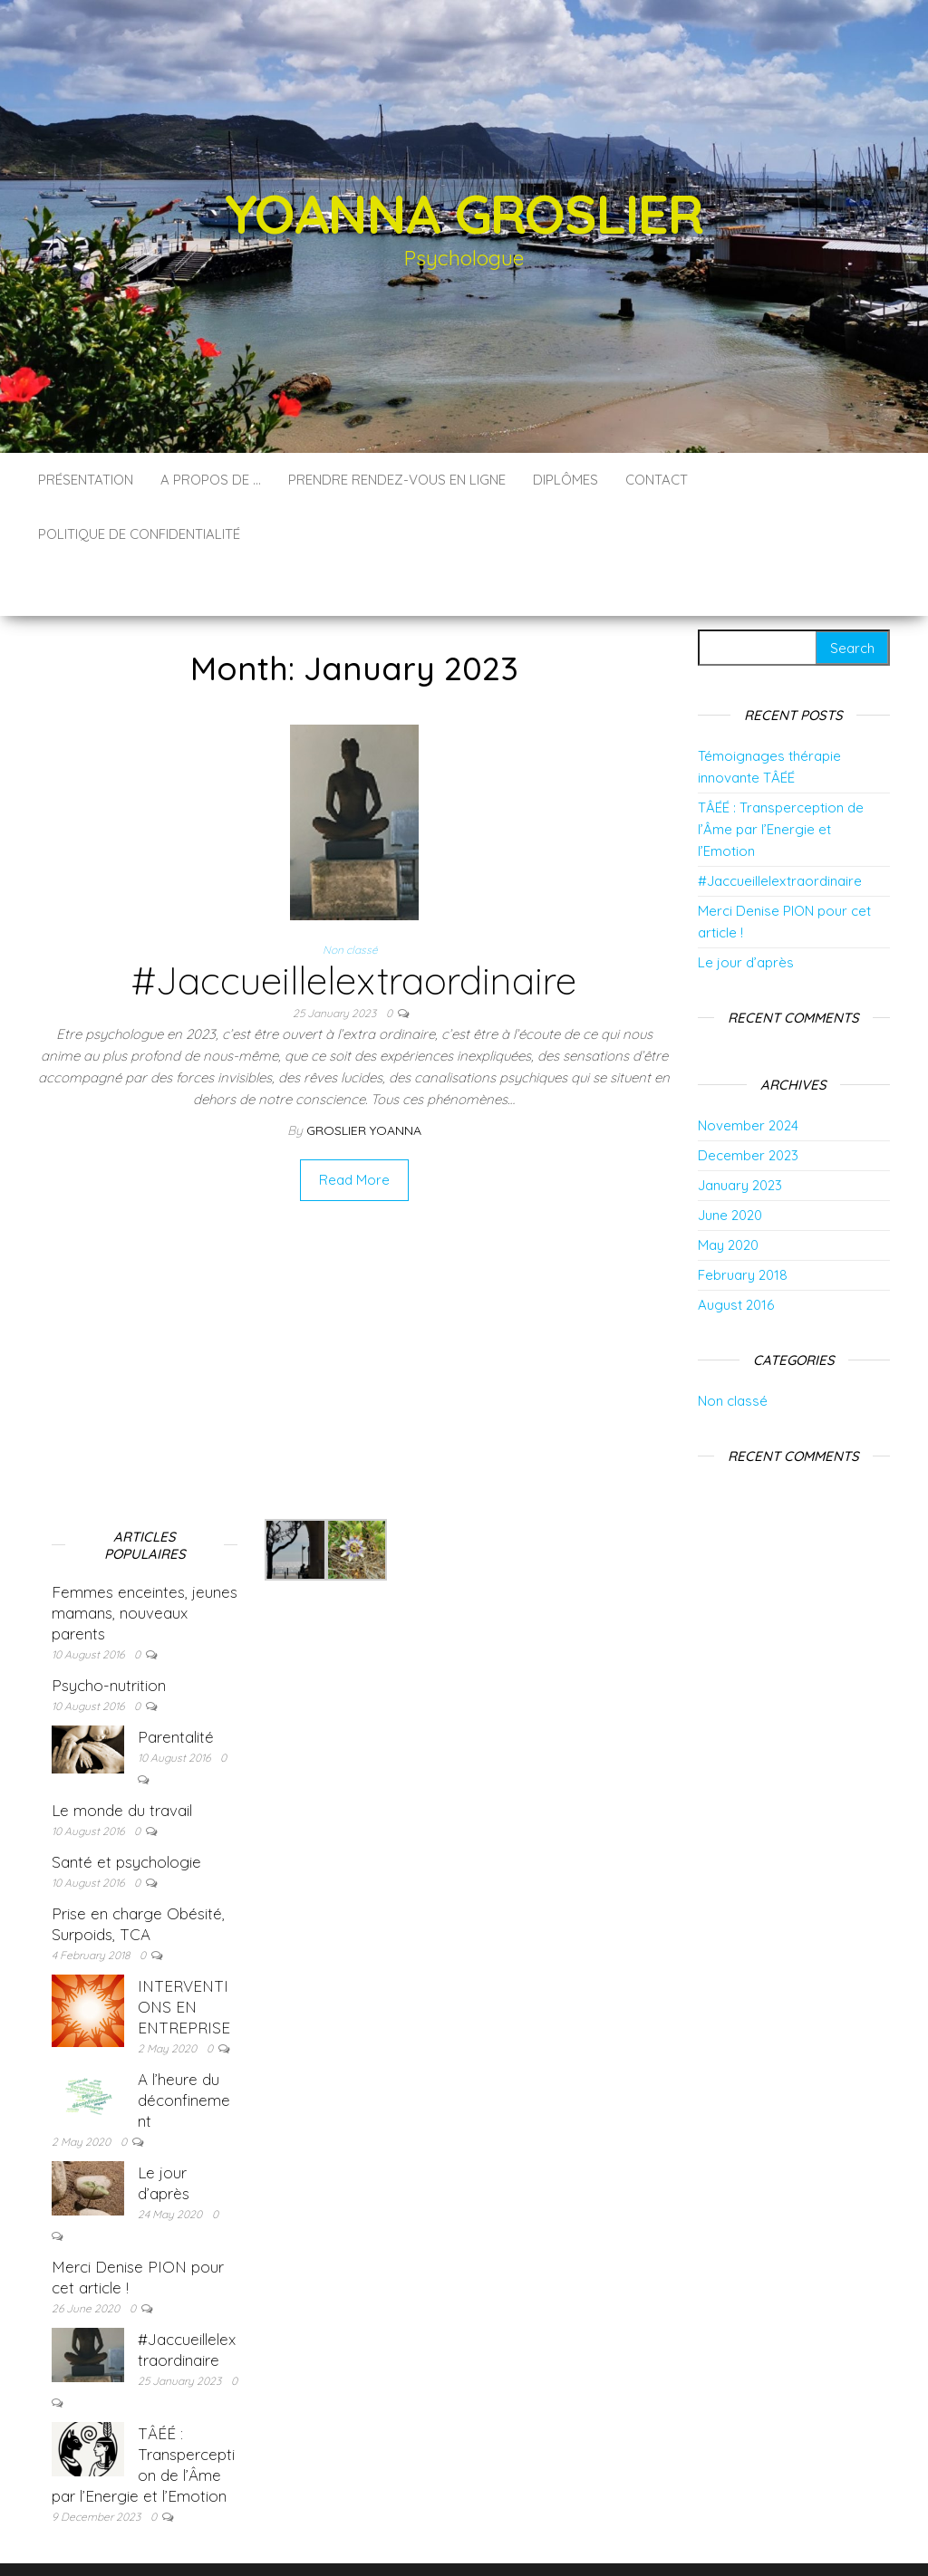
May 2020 (728, 1190)
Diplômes (565, 479)
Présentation (85, 479)
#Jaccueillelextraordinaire (353, 926)
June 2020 (730, 1160)
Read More (354, 1125)
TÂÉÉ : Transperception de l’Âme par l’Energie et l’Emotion (781, 775)
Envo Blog (596, 2537)
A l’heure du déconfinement (184, 2045)
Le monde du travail (122, 1755)
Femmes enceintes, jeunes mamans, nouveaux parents (144, 1558)
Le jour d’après (746, 908)
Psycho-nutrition (109, 1630)
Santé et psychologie (126, 1807)
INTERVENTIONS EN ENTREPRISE (184, 1952)
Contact (656, 479)
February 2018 (743, 1220)
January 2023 (740, 1130)
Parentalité (176, 1682)
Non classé (350, 895)
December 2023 (748, 1101)
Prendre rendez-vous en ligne (397, 479)
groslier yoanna (363, 1076)
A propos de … (210, 479)
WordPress (468, 2537)
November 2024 (748, 1071)
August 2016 (736, 1250)
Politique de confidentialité (139, 534)
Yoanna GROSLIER (464, 213)
